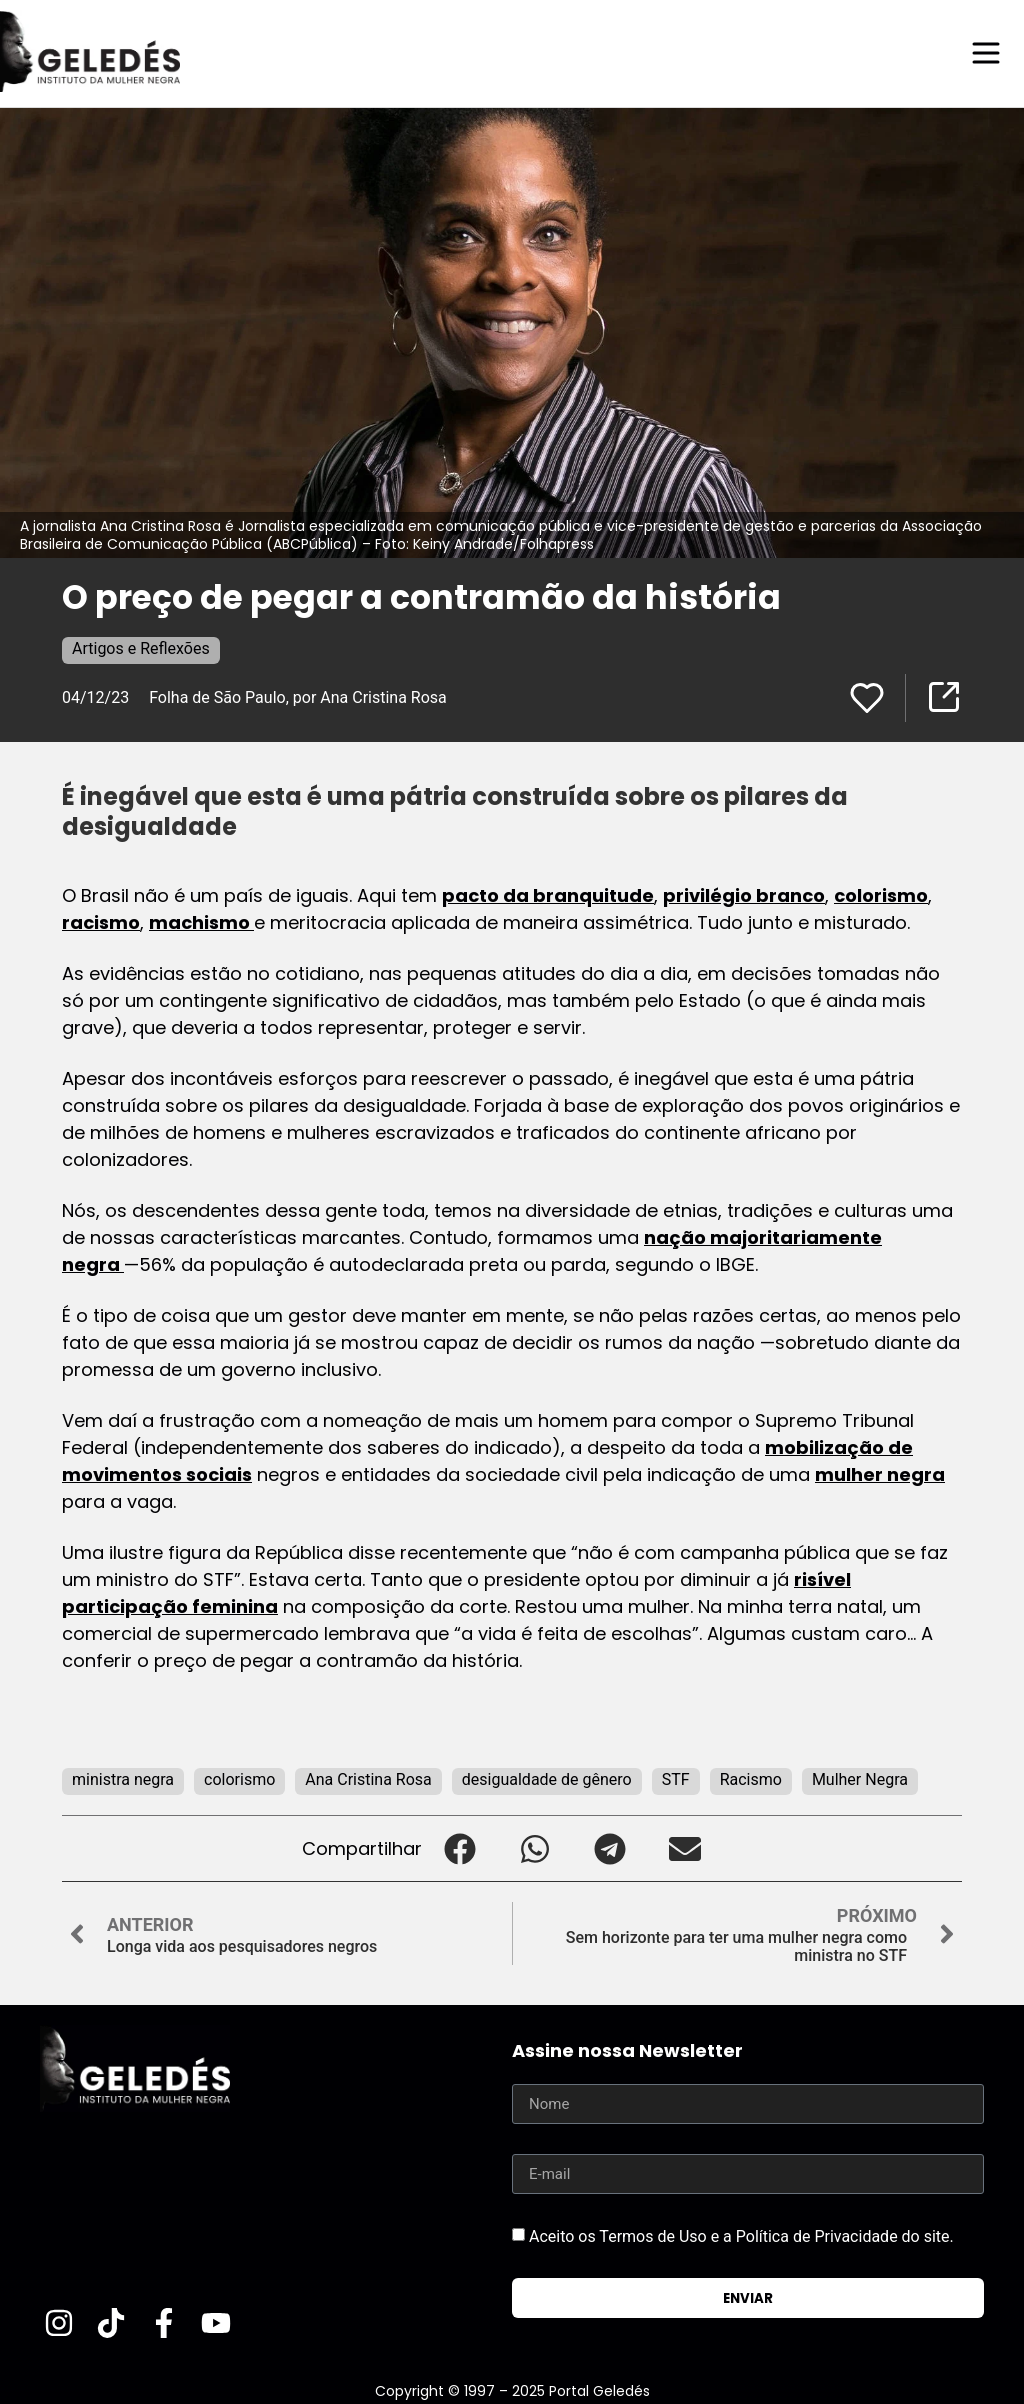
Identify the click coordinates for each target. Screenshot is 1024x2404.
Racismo (751, 1778)
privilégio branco (744, 894)
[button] (459, 1847)
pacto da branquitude (548, 894)
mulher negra (880, 1473)
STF (676, 1778)
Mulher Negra (860, 1778)
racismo (101, 921)
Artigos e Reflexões (141, 647)
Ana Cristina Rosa (368, 1778)
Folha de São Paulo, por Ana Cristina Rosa (298, 696)
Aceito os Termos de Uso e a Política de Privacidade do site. (741, 2235)
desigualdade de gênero (547, 1778)
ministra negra (123, 1778)
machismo (201, 921)
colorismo (881, 894)
